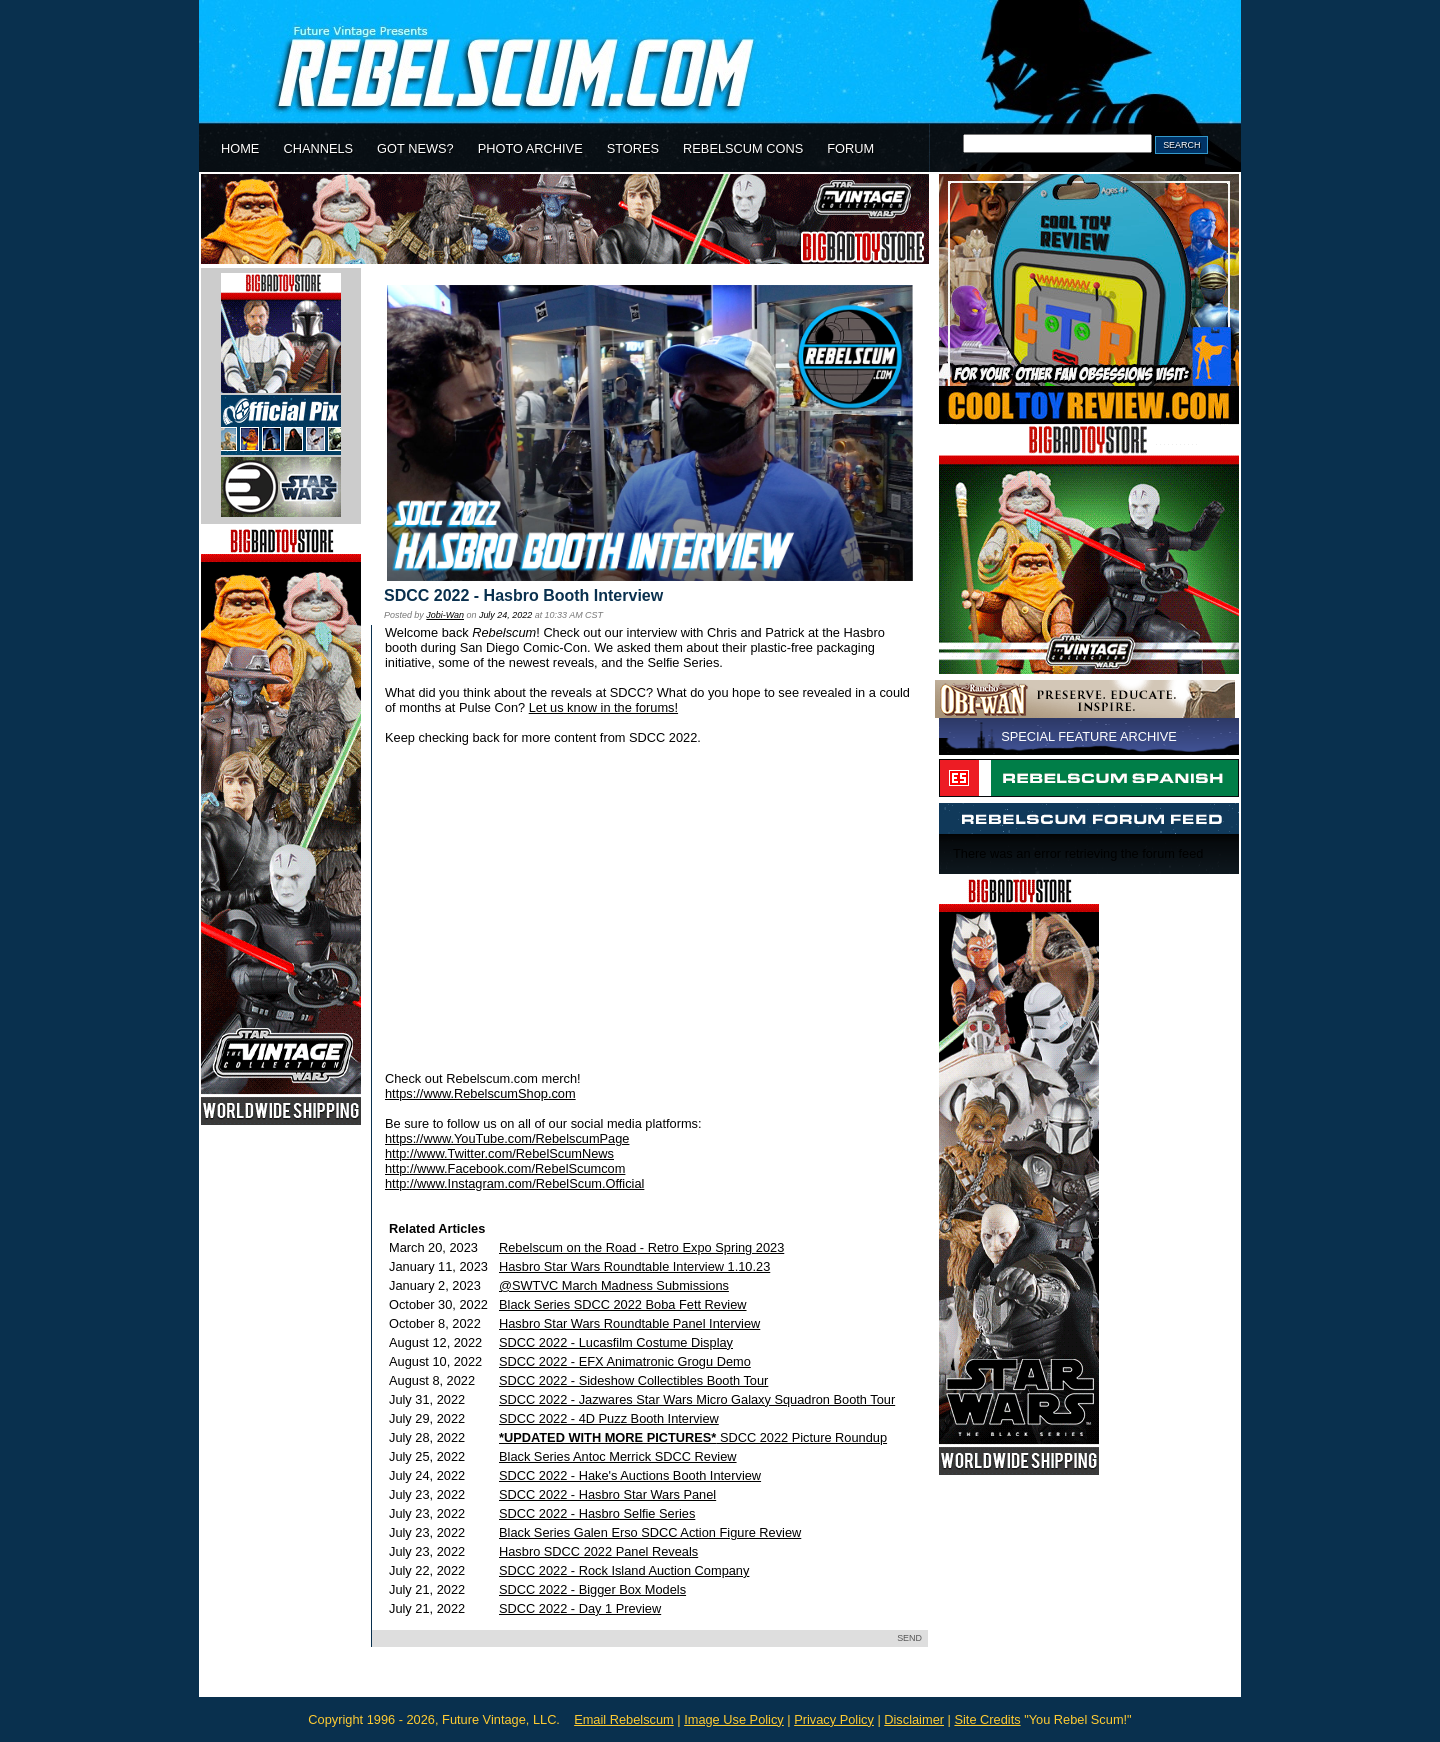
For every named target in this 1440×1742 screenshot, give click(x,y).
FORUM (850, 148)
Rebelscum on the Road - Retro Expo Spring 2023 (641, 1247)
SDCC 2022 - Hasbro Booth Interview (523, 595)
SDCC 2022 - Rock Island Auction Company (624, 1570)
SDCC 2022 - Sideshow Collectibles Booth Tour (633, 1380)
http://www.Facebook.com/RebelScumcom (505, 1168)
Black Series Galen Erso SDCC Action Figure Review (650, 1532)
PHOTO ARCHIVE (530, 148)
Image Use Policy (734, 1719)
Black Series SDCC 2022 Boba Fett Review (623, 1304)
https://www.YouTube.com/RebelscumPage (507, 1138)
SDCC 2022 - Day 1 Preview (580, 1608)
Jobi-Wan (445, 615)
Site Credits (987, 1719)
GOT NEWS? (415, 148)
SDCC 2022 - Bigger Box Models (592, 1589)
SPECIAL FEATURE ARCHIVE (1089, 736)
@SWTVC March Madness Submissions (614, 1285)
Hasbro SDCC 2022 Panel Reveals (598, 1551)
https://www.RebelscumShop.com (480, 1093)
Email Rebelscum (624, 1719)
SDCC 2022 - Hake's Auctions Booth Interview (630, 1475)
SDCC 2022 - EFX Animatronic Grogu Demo (625, 1361)
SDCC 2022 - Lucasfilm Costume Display (616, 1342)
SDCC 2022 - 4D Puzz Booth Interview (609, 1418)
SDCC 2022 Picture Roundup (693, 1437)
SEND (909, 1638)
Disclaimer (914, 1719)
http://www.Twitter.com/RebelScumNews (499, 1153)
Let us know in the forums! (603, 707)
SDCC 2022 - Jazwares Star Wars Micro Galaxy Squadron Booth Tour (697, 1399)
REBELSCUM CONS (743, 148)
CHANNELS (318, 148)
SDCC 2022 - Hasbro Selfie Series (597, 1513)
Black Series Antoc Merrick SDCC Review (618, 1456)
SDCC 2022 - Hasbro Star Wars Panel (607, 1494)
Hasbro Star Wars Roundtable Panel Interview (629, 1323)
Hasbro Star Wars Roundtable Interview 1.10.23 (634, 1266)
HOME (240, 148)
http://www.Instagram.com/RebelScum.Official (514, 1183)
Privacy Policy (834, 1719)
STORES (633, 148)
